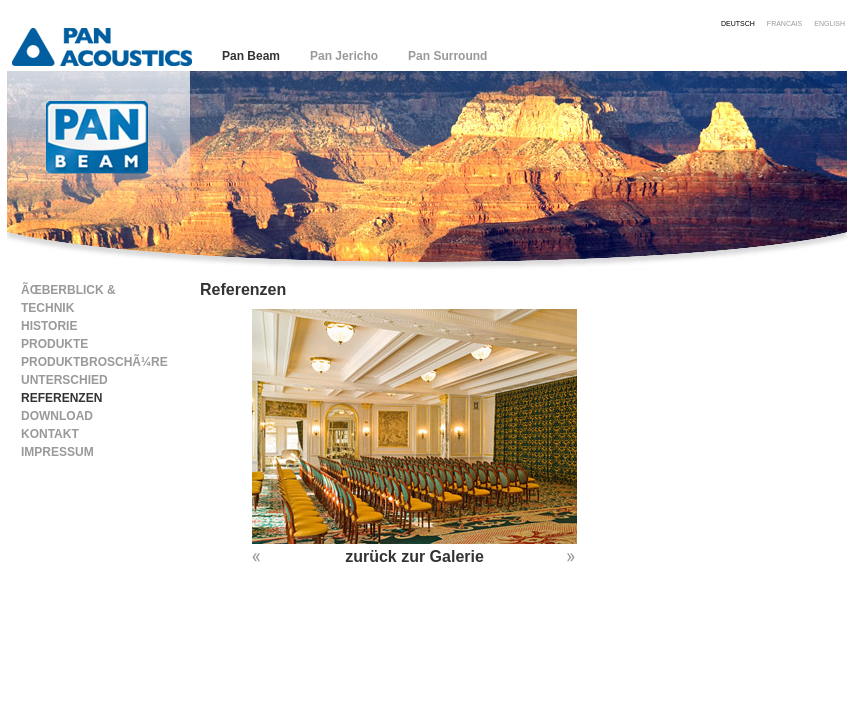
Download (57, 416)
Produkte (54, 344)
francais (784, 22)
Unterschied (64, 380)
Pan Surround (447, 56)
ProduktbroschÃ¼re (94, 362)
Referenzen (61, 398)
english (829, 22)
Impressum (57, 452)
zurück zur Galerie (414, 556)
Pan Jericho (344, 56)
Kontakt (50, 434)
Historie (49, 326)
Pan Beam (251, 56)
